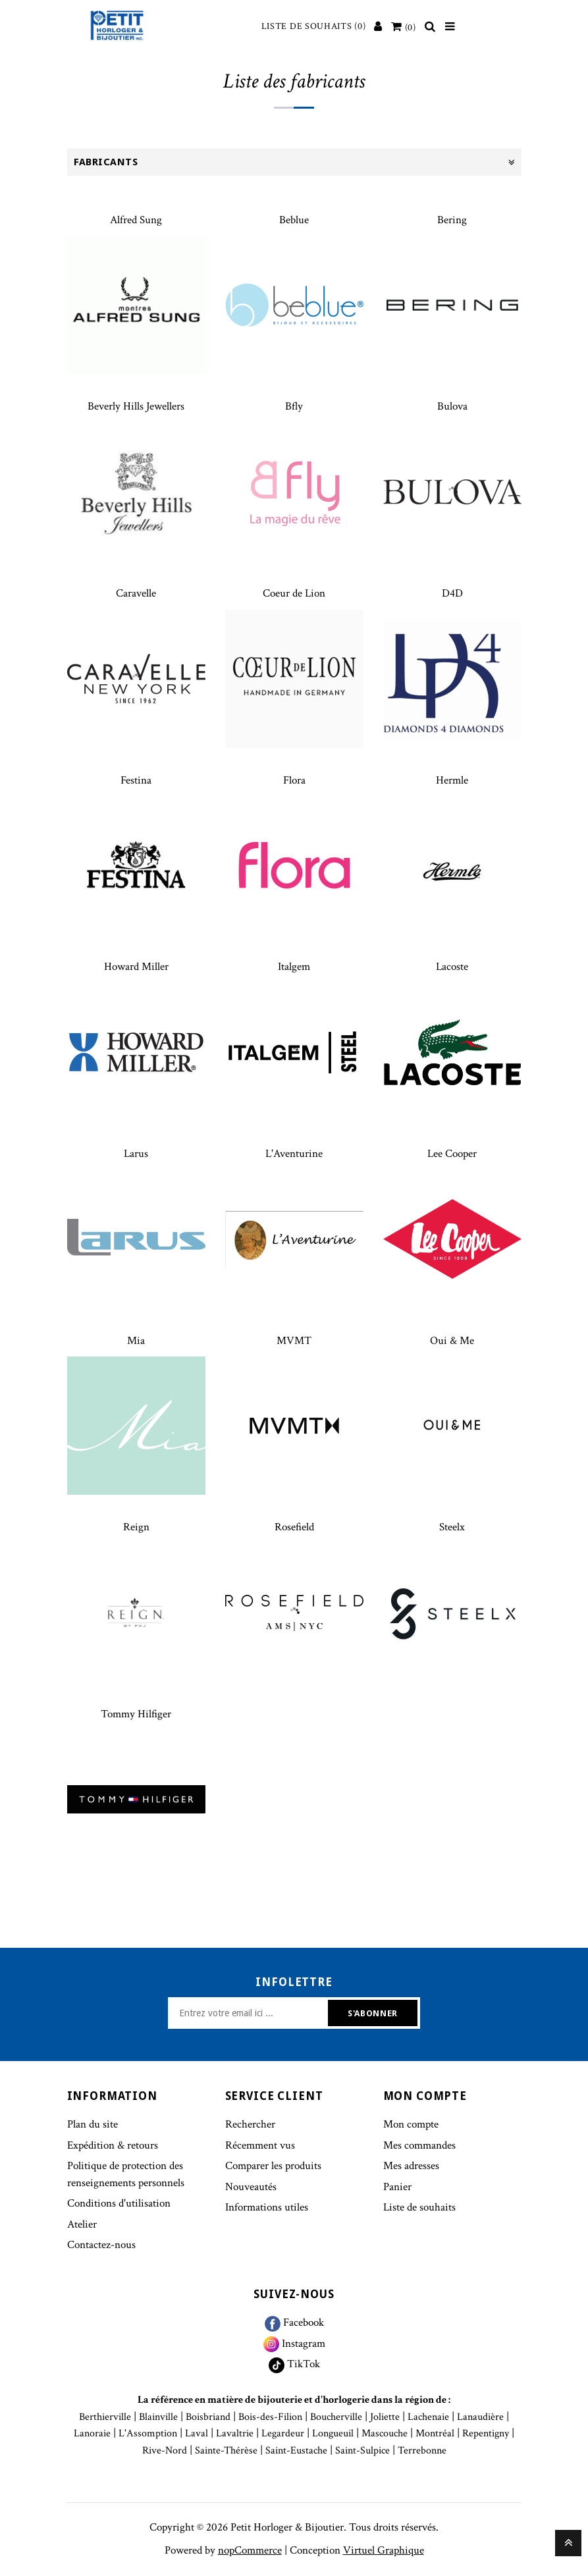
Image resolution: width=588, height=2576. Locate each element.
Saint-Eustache (296, 2450)
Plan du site (92, 2124)
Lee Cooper (452, 1153)
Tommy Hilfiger (136, 1714)
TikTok (294, 2364)
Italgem (294, 966)
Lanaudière (480, 2417)
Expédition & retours (112, 2145)
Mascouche (384, 2433)
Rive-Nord (164, 2450)
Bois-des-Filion (270, 2417)
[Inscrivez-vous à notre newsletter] (250, 2013)
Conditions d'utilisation (119, 2203)
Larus (136, 1153)
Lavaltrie (235, 2433)
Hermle (452, 780)
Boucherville (336, 2417)
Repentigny (485, 2433)
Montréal (434, 2433)
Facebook (294, 2322)
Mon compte (411, 2124)
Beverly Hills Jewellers (136, 406)
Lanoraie (92, 2433)
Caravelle (136, 593)
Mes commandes (419, 2145)
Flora (294, 780)
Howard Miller (136, 966)
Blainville (158, 2417)
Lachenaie (428, 2417)
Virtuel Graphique (383, 2550)
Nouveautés (251, 2187)
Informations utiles (266, 2207)
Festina (135, 780)
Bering (452, 220)
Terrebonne (422, 2450)
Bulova (452, 406)
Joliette (385, 2417)
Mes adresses (411, 2166)
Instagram (294, 2343)
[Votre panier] (403, 28)
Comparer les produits (273, 2166)
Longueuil (333, 2433)
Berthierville (105, 2417)
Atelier (82, 2224)
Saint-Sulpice (362, 2450)
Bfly (294, 406)
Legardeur (282, 2433)
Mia (136, 1340)
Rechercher (250, 2124)
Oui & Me (452, 1340)
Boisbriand (208, 2417)
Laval (196, 2433)
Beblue (294, 220)
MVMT (294, 1340)
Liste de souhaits (419, 2207)
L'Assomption (148, 2433)
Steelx (452, 1527)
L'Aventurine (294, 1153)
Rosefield (294, 1527)
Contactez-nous (101, 2245)
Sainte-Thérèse (226, 2450)
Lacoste (452, 966)
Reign (136, 1527)
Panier (397, 2187)
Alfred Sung (136, 220)
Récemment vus (260, 2145)
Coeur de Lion (294, 593)
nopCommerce (250, 2550)
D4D (452, 593)
